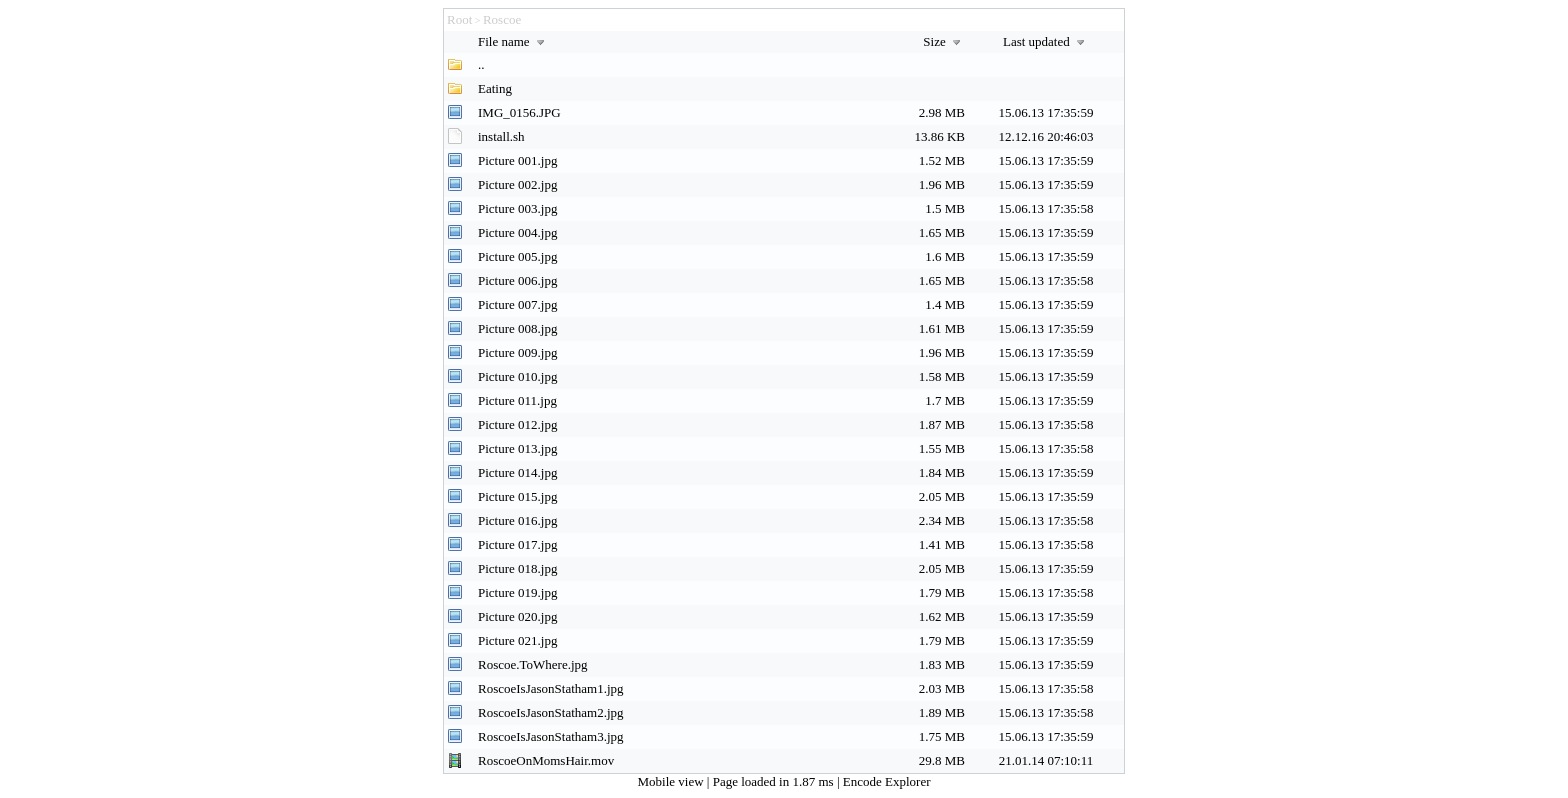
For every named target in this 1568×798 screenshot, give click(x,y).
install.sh (501, 136)
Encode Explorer (887, 781)
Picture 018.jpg (517, 568)
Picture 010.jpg (517, 376)
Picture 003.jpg (517, 208)
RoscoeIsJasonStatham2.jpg (551, 712)
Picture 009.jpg (517, 352)
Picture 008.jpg (517, 328)
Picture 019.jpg (517, 592)
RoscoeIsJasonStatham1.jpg (551, 688)
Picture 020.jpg (517, 616)
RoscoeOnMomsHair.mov (546, 760)
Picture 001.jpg (517, 160)
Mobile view (672, 781)
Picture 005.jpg (517, 256)
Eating (495, 88)
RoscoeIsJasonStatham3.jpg (551, 736)
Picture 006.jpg (517, 280)
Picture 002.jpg (517, 184)
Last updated (1046, 41)
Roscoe (502, 19)
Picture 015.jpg (517, 496)
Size (944, 41)
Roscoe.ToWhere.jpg (533, 664)
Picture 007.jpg (517, 304)
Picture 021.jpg (517, 640)
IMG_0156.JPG (519, 112)
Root (459, 19)
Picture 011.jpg (517, 400)
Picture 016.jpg (517, 520)
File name (513, 41)
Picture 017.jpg (517, 544)
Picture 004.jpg (517, 232)
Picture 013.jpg (517, 448)
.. (481, 64)
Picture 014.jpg (517, 472)
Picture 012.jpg (517, 424)
